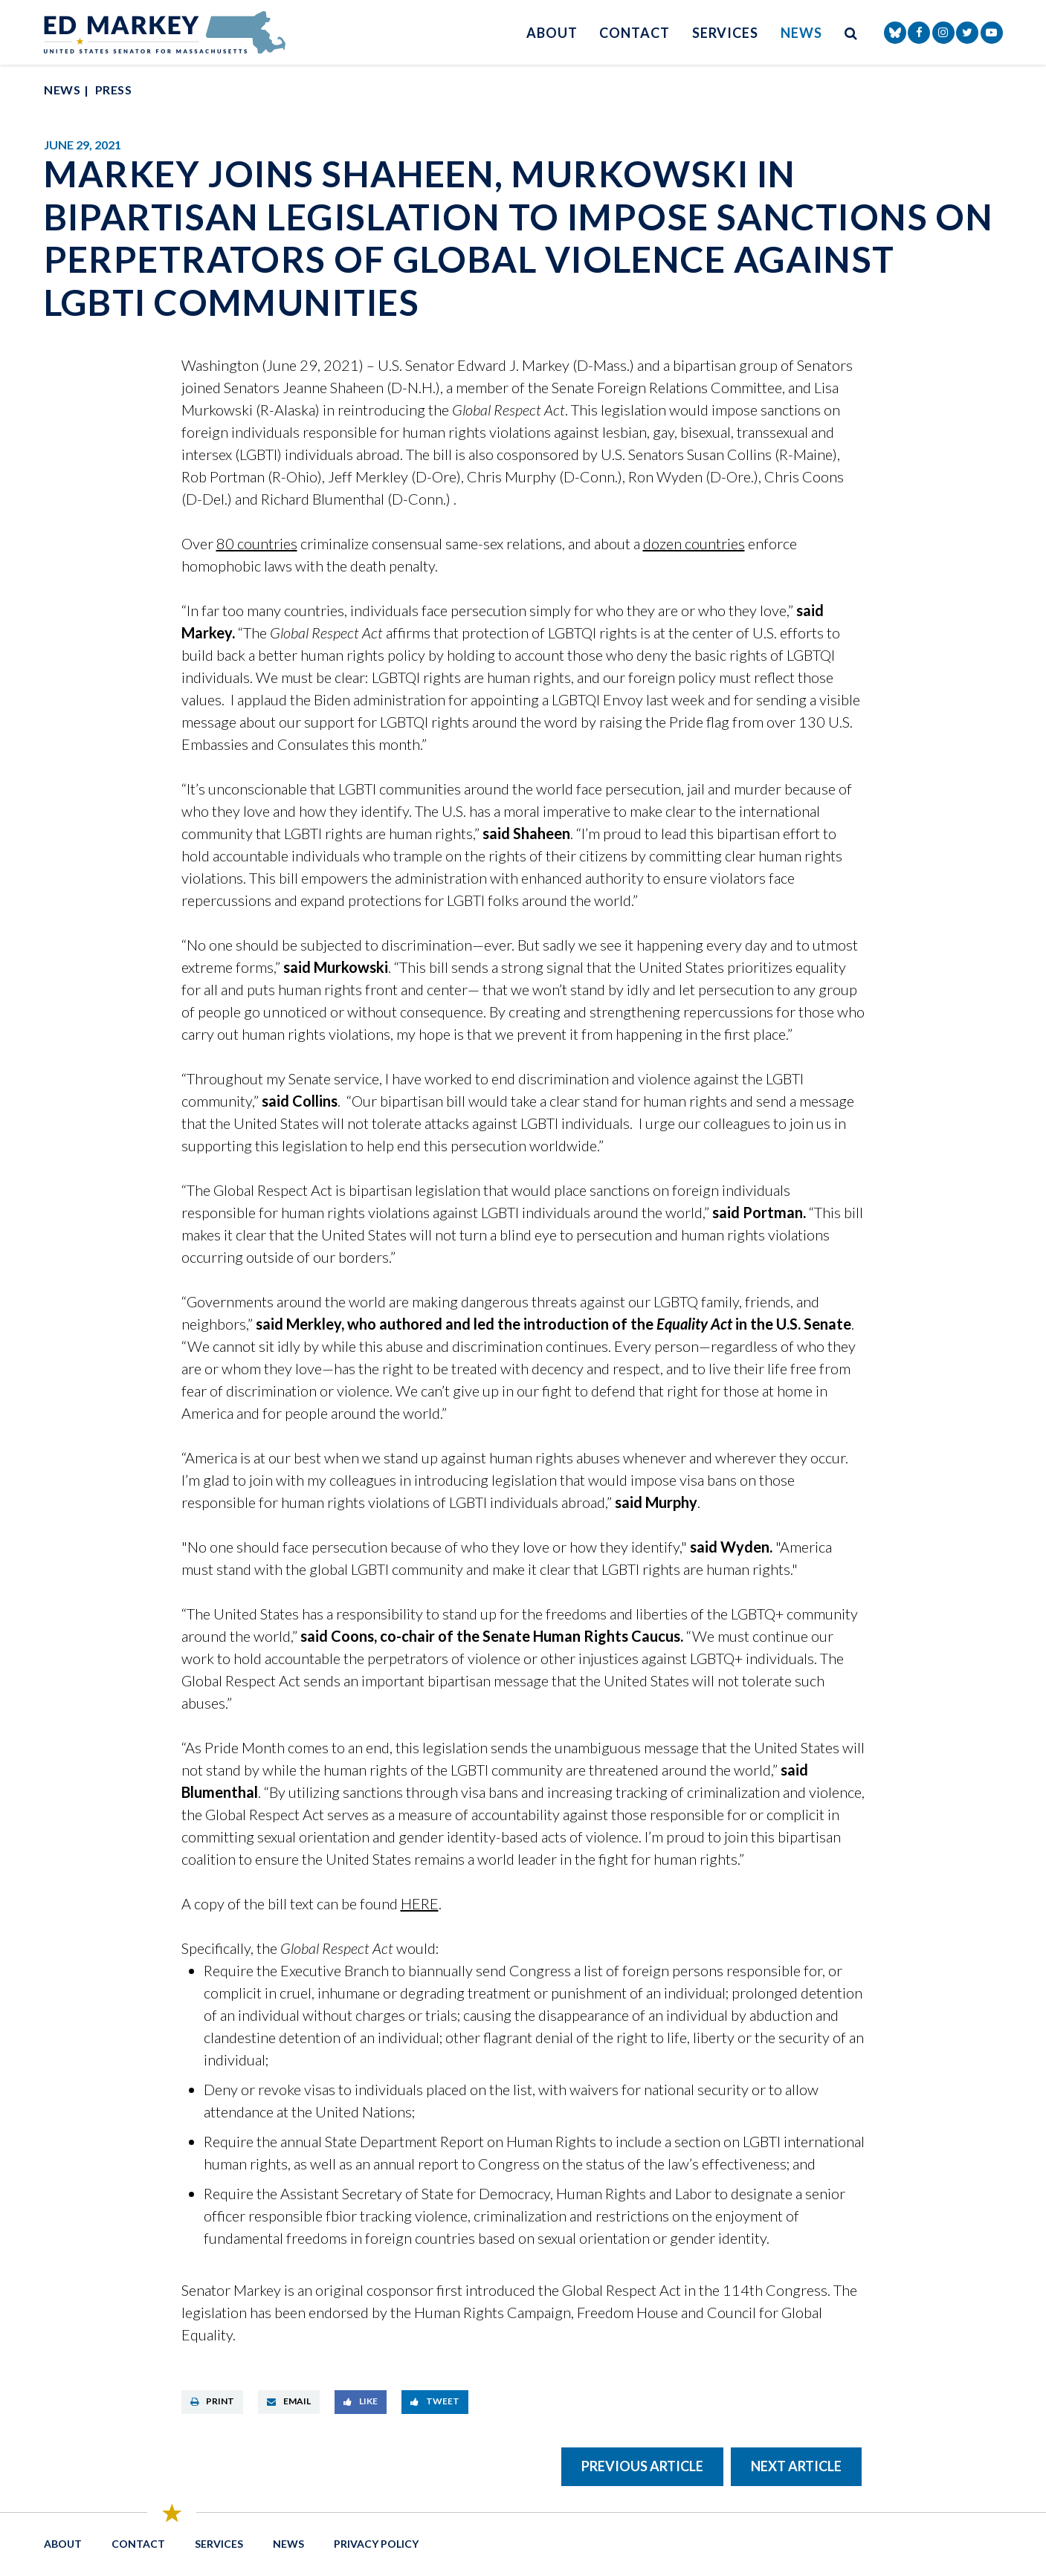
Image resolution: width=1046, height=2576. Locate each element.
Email (289, 2401)
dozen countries (694, 543)
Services (725, 33)
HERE (420, 1903)
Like (360, 2401)
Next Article (796, 2466)
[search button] (851, 32)
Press (113, 89)
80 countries (256, 543)
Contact (634, 33)
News (801, 33)
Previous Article (642, 2466)
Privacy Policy (376, 2543)
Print (212, 2401)
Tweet (434, 2401)
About (552, 33)
